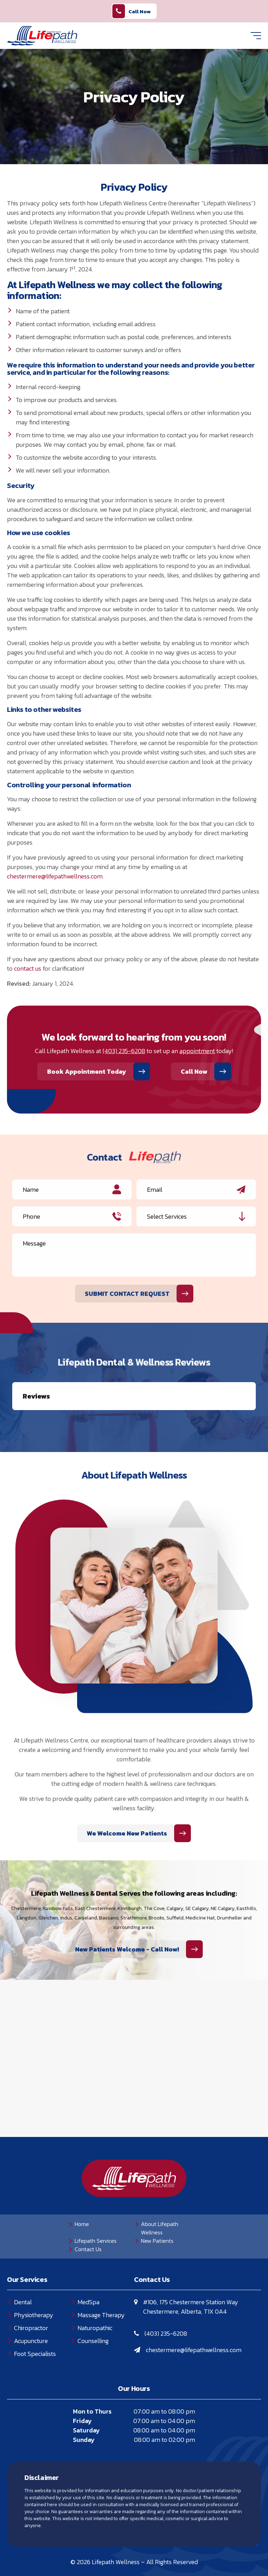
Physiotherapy (33, 2280)
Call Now (131, 11)
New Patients (157, 2206)
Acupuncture (31, 2306)
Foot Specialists (35, 2318)
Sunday (84, 2404)
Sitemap (181, 2544)
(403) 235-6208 (124, 1051)
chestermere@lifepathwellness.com (55, 876)
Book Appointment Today (86, 1071)
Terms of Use (142, 2544)
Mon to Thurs (92, 2376)
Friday (82, 2386)
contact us (27, 968)
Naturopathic (94, 2293)
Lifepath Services (96, 2206)
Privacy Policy (95, 2544)
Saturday (86, 2395)
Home (82, 2189)
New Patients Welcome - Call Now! (127, 1914)
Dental (23, 2267)
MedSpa (88, 2267)
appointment (197, 1051)
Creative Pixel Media (155, 2557)
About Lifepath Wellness (159, 2193)
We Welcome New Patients (127, 1798)
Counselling (93, 2306)
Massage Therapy (101, 2280)
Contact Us (88, 2214)
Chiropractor (31, 2293)
